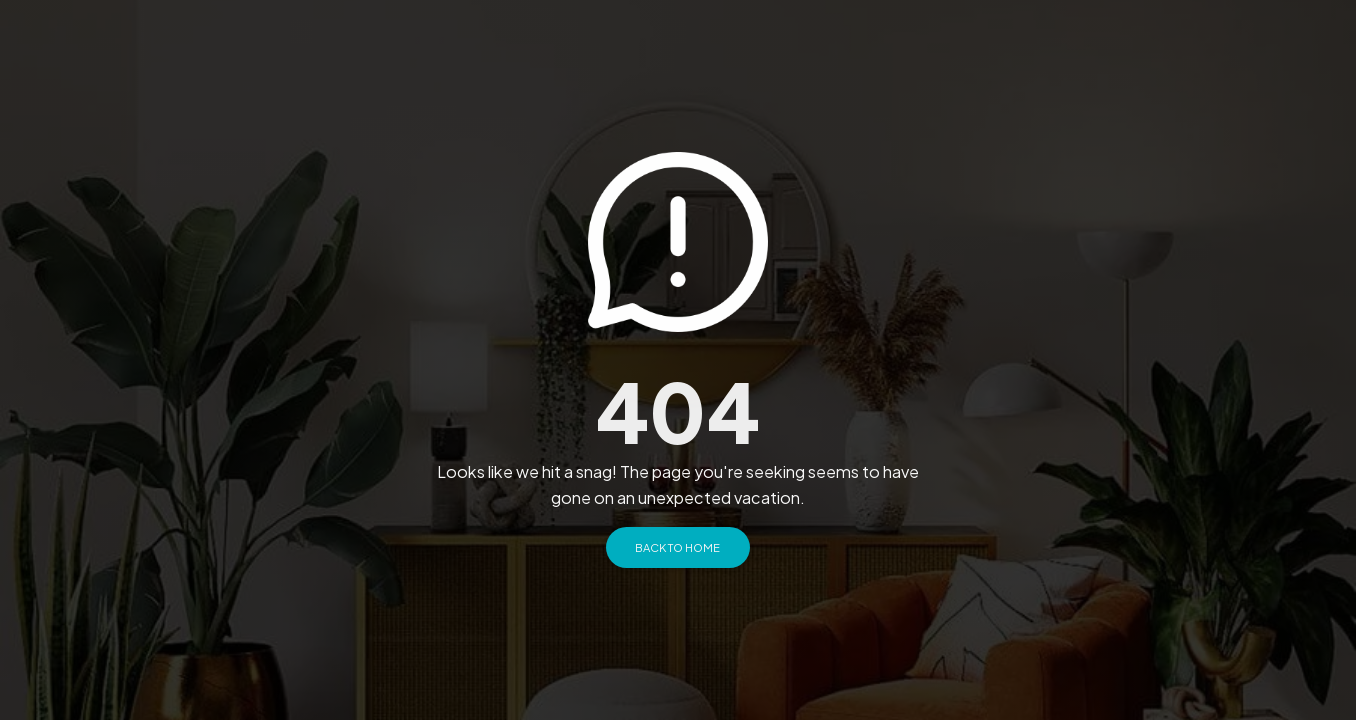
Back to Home (677, 547)
